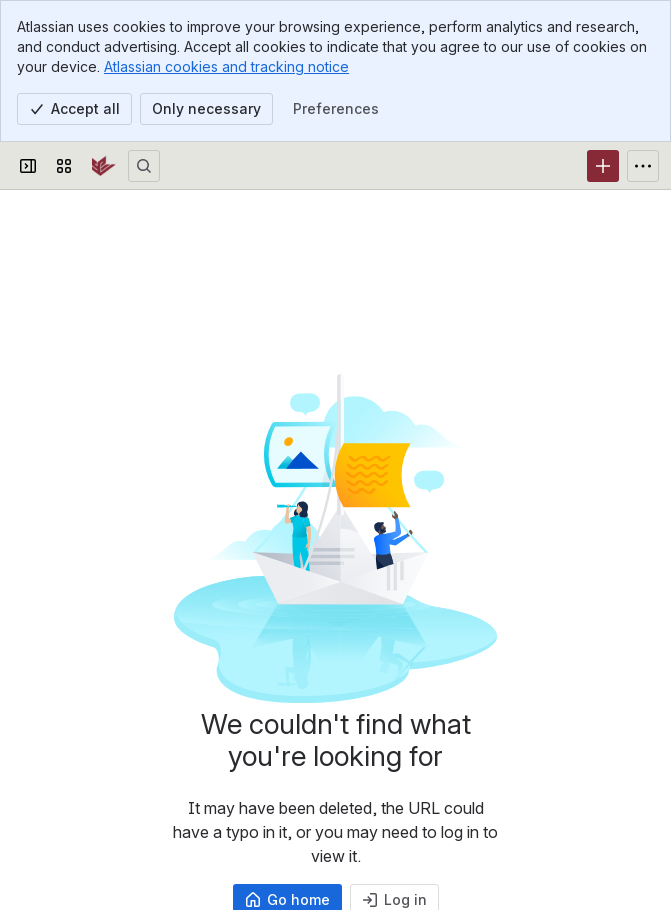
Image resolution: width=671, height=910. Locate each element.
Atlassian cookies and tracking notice (226, 66)
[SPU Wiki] (104, 166)
